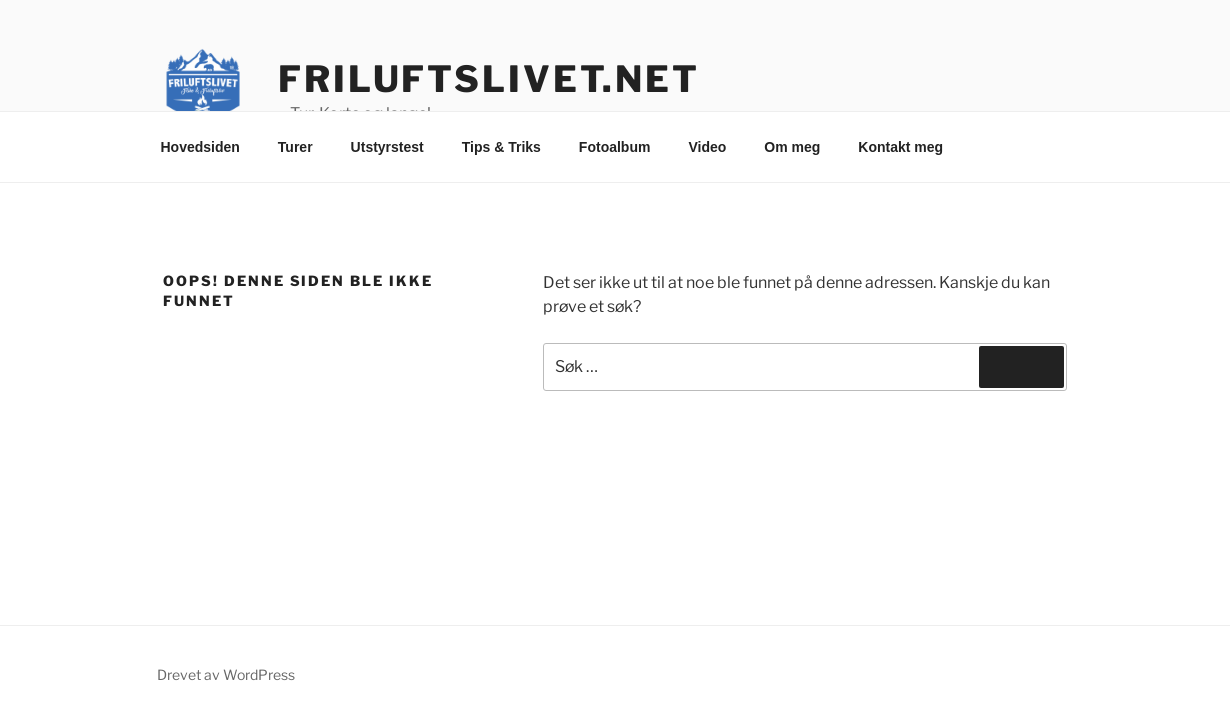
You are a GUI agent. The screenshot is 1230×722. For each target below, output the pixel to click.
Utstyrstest (387, 147)
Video (707, 147)
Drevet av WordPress (226, 674)
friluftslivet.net (489, 79)
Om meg (792, 147)
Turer (295, 147)
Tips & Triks (501, 147)
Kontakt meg (900, 147)
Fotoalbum (615, 147)
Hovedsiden (200, 147)
